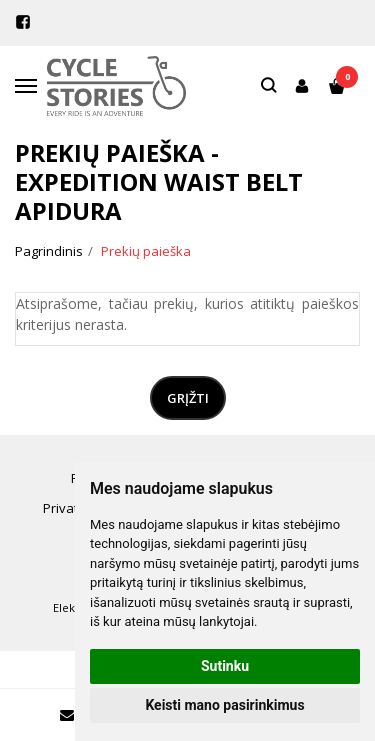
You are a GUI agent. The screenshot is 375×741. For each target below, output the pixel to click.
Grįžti (188, 398)
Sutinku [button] (225, 666)
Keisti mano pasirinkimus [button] (224, 705)
